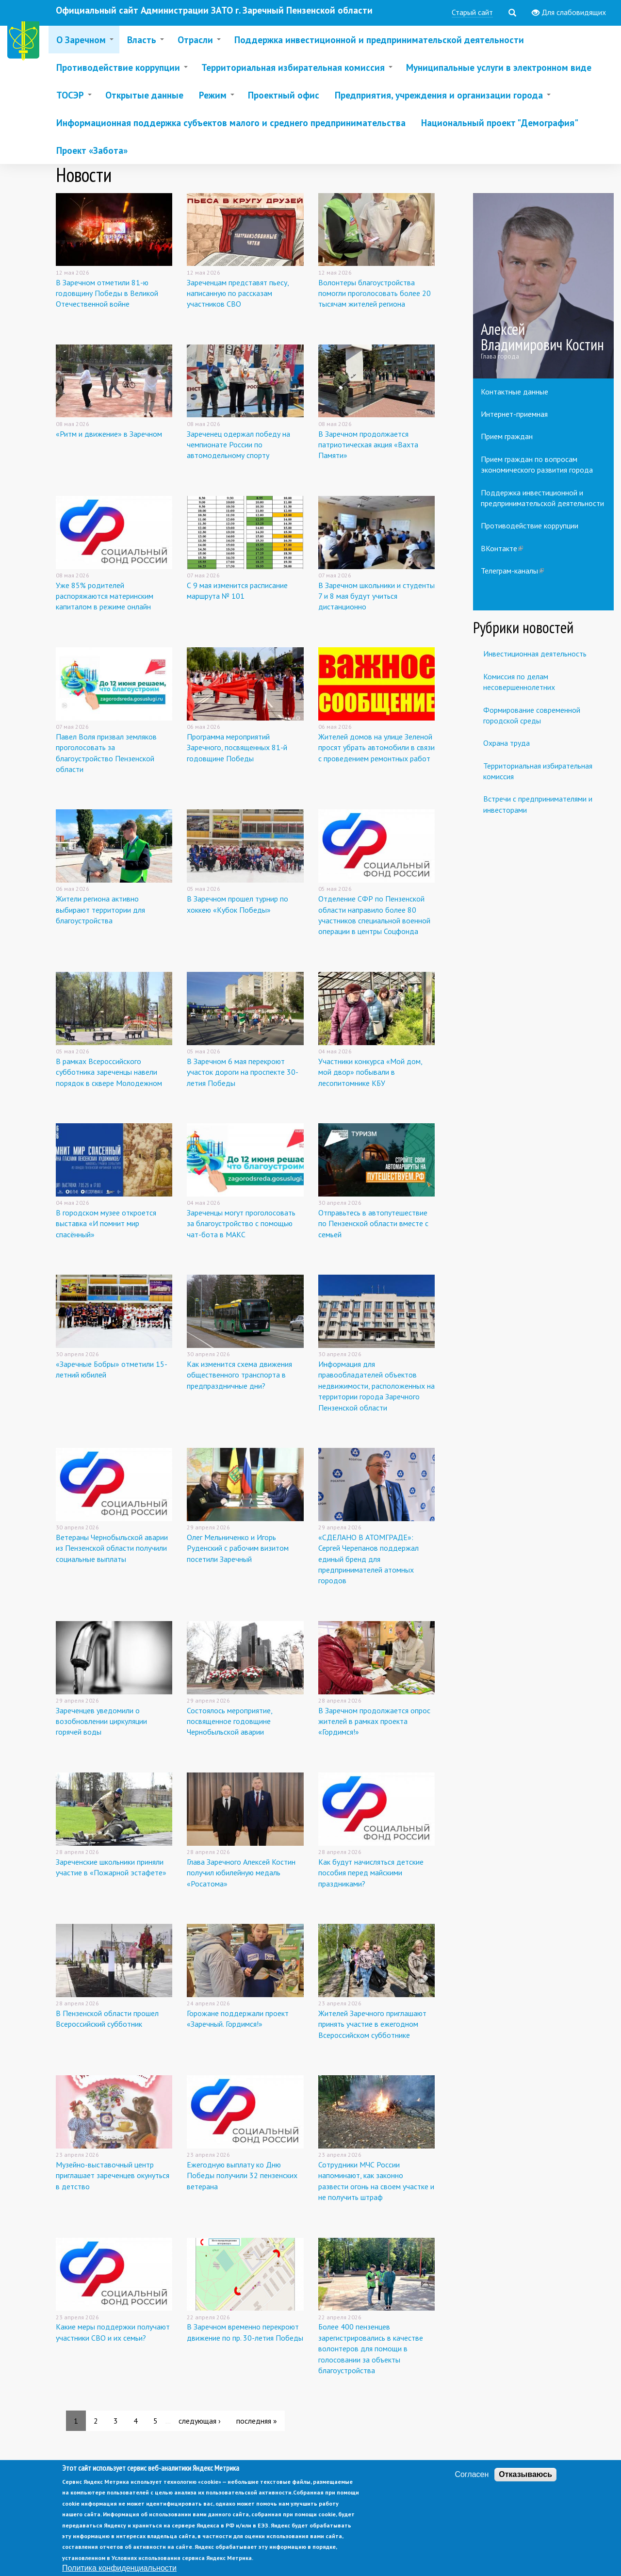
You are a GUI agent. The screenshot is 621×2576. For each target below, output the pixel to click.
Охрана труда (506, 743)
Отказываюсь (525, 2486)
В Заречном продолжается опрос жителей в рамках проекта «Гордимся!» (374, 1721)
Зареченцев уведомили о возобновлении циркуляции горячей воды (101, 1721)
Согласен (472, 2486)
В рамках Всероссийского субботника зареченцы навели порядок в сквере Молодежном (109, 1072)
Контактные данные (514, 391)
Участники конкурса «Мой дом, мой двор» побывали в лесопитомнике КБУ (370, 1072)
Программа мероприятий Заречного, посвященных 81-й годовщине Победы (237, 747)
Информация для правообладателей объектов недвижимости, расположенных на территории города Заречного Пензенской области (376, 1385)
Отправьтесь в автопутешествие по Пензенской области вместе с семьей (373, 1223)
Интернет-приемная (514, 414)
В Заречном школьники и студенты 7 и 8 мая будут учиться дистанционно (376, 596)
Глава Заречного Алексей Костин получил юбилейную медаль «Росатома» (241, 1872)
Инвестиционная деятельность (535, 653)
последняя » (256, 2421)
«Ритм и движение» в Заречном (109, 434)
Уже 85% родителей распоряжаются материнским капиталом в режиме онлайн (104, 596)
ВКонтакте (502, 548)
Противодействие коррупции (529, 525)
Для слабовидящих (569, 12)
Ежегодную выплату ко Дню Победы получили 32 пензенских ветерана (242, 2175)
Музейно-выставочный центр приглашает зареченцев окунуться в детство (112, 2175)
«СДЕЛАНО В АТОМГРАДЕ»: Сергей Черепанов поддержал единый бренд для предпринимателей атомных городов (368, 1559)
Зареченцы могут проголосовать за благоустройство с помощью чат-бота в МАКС (241, 1223)
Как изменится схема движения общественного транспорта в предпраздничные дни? (239, 1375)
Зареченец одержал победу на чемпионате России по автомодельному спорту (238, 444)
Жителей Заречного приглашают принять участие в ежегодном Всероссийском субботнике (372, 2024)
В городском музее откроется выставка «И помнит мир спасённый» (106, 1223)
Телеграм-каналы (512, 570)
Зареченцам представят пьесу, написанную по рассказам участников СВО (238, 293)
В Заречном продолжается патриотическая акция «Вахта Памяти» (368, 444)
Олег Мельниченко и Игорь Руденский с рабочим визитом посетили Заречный (238, 1548)
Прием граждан (507, 436)
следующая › (200, 2421)
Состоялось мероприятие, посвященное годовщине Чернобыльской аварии (229, 1721)
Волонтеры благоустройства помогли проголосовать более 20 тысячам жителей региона (374, 293)
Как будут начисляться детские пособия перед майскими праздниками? (371, 1872)
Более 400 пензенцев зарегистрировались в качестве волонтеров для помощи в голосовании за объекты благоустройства (370, 2348)
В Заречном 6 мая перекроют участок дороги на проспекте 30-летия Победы (242, 1072)
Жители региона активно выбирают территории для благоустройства (100, 909)
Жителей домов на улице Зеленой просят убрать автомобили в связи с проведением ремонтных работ (376, 747)
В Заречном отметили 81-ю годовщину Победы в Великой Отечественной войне (107, 293)
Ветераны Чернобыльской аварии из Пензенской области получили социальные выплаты (112, 1548)
